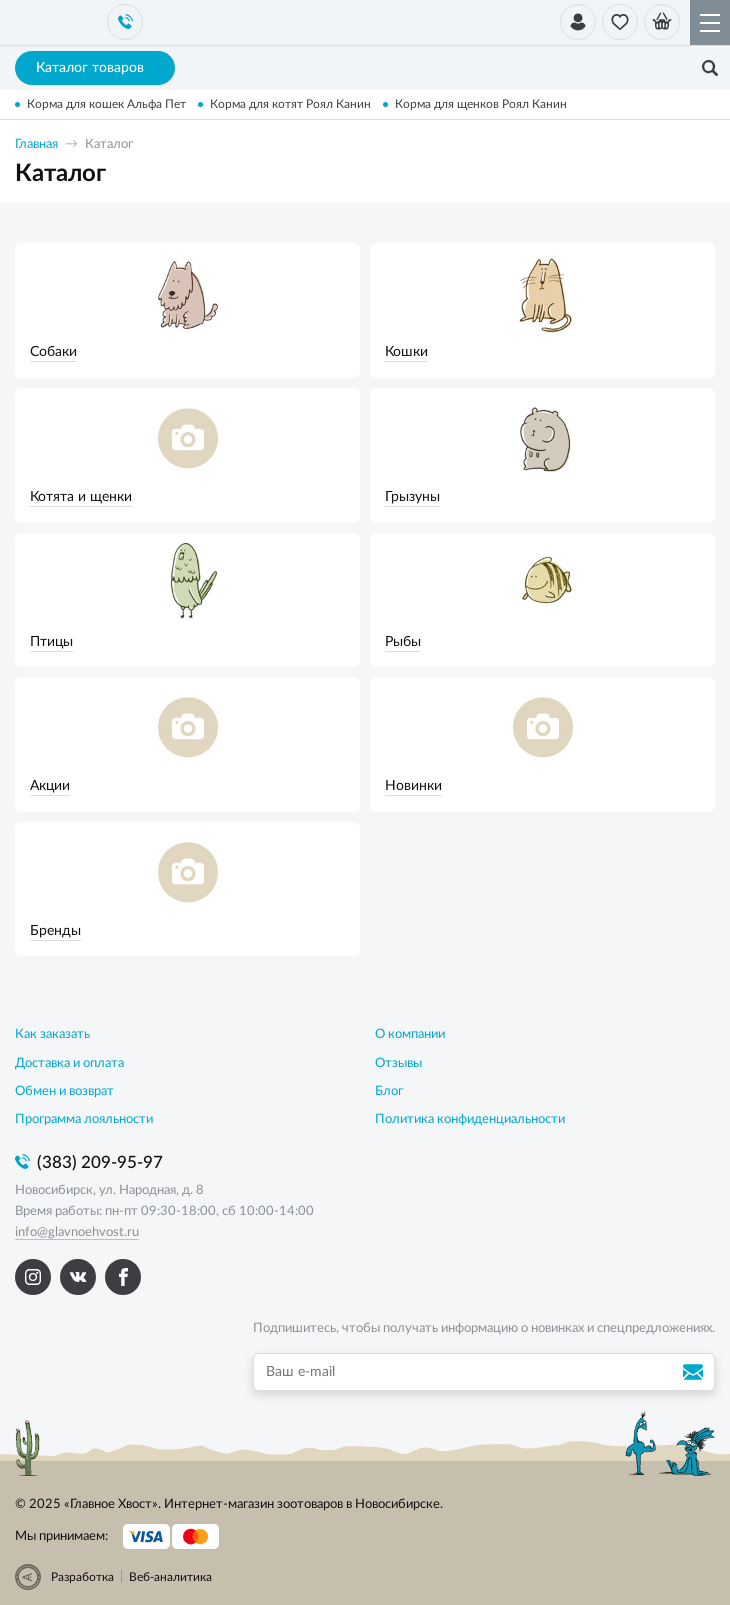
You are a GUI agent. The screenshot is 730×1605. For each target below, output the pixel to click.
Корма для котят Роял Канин (290, 104)
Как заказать (52, 1034)
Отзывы (398, 1063)
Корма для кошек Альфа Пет (106, 104)
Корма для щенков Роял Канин (481, 104)
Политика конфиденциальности (470, 1119)
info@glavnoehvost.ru (77, 1232)
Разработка (82, 1577)
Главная (36, 144)
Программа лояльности (84, 1119)
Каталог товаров (95, 68)
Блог (389, 1091)
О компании (410, 1034)
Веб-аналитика (170, 1577)
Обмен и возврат (64, 1091)
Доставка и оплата (69, 1063)
